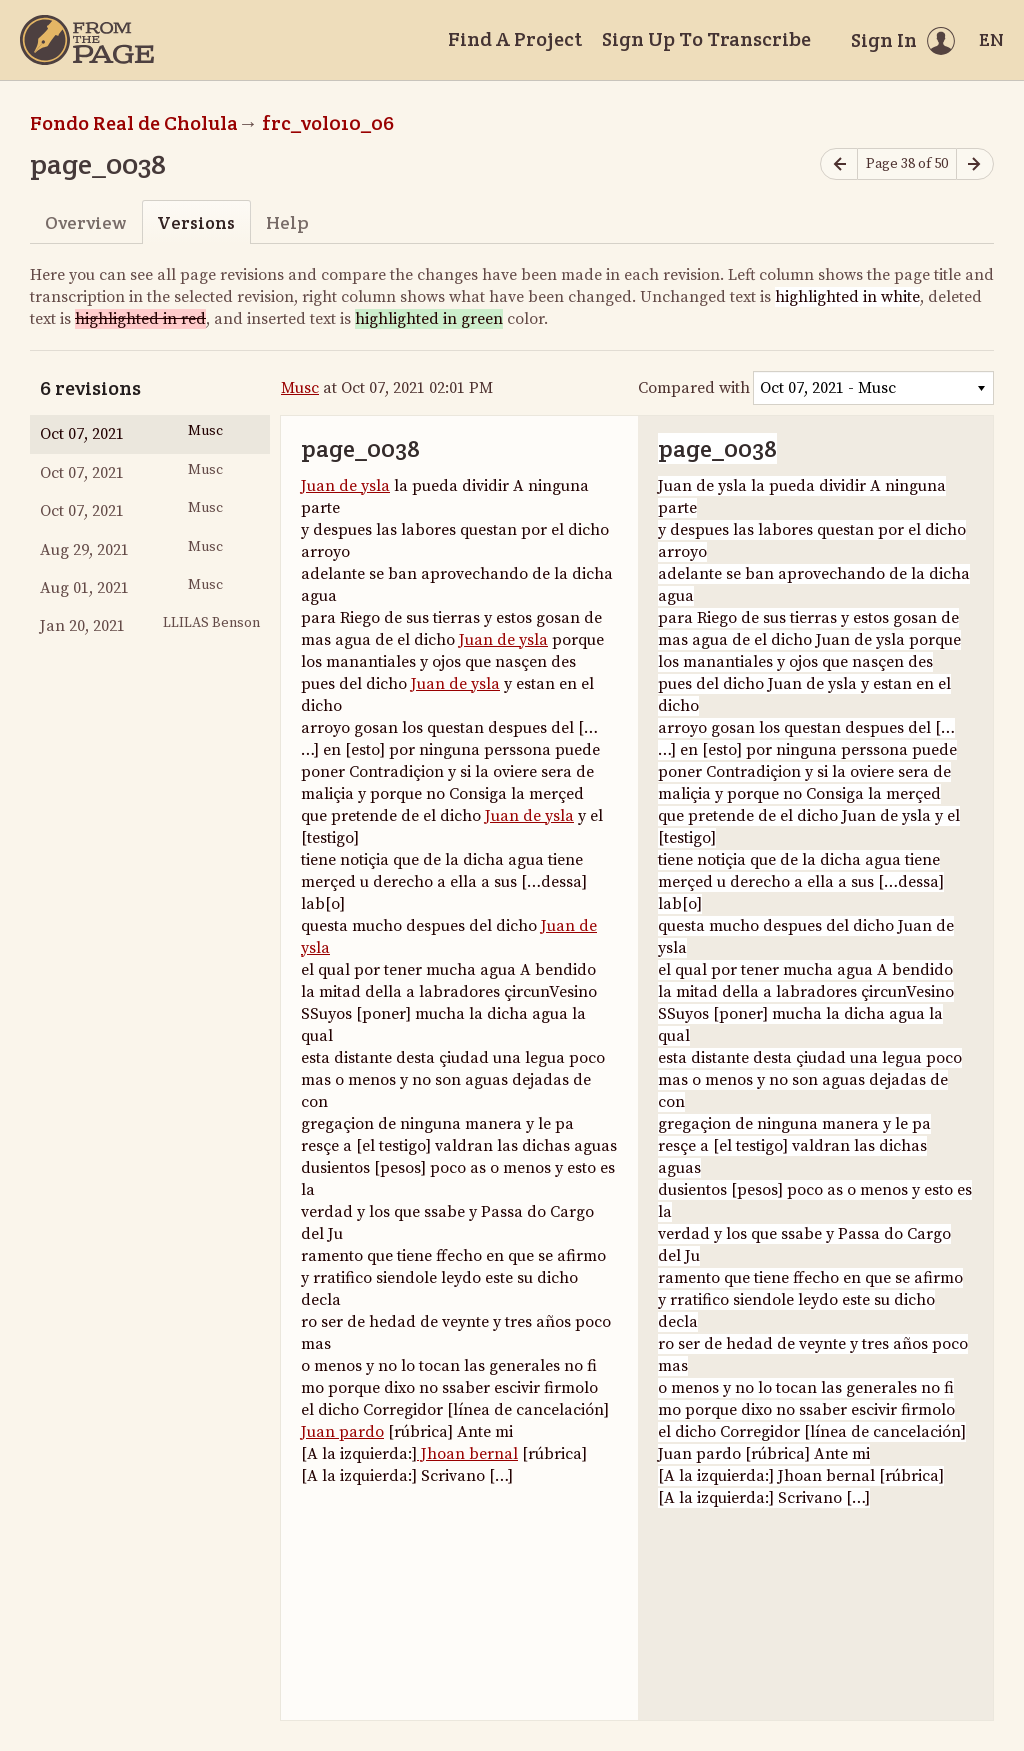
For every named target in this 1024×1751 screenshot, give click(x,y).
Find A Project (515, 39)
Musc (300, 388)
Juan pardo (342, 1432)
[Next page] (975, 164)
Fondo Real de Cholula (134, 123)
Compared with (694, 388)
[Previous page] (839, 164)
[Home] (87, 40)
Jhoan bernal (467, 1454)
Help (287, 222)
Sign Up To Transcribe (706, 39)
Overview (85, 222)
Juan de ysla (345, 486)
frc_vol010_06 (328, 123)
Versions (196, 222)
